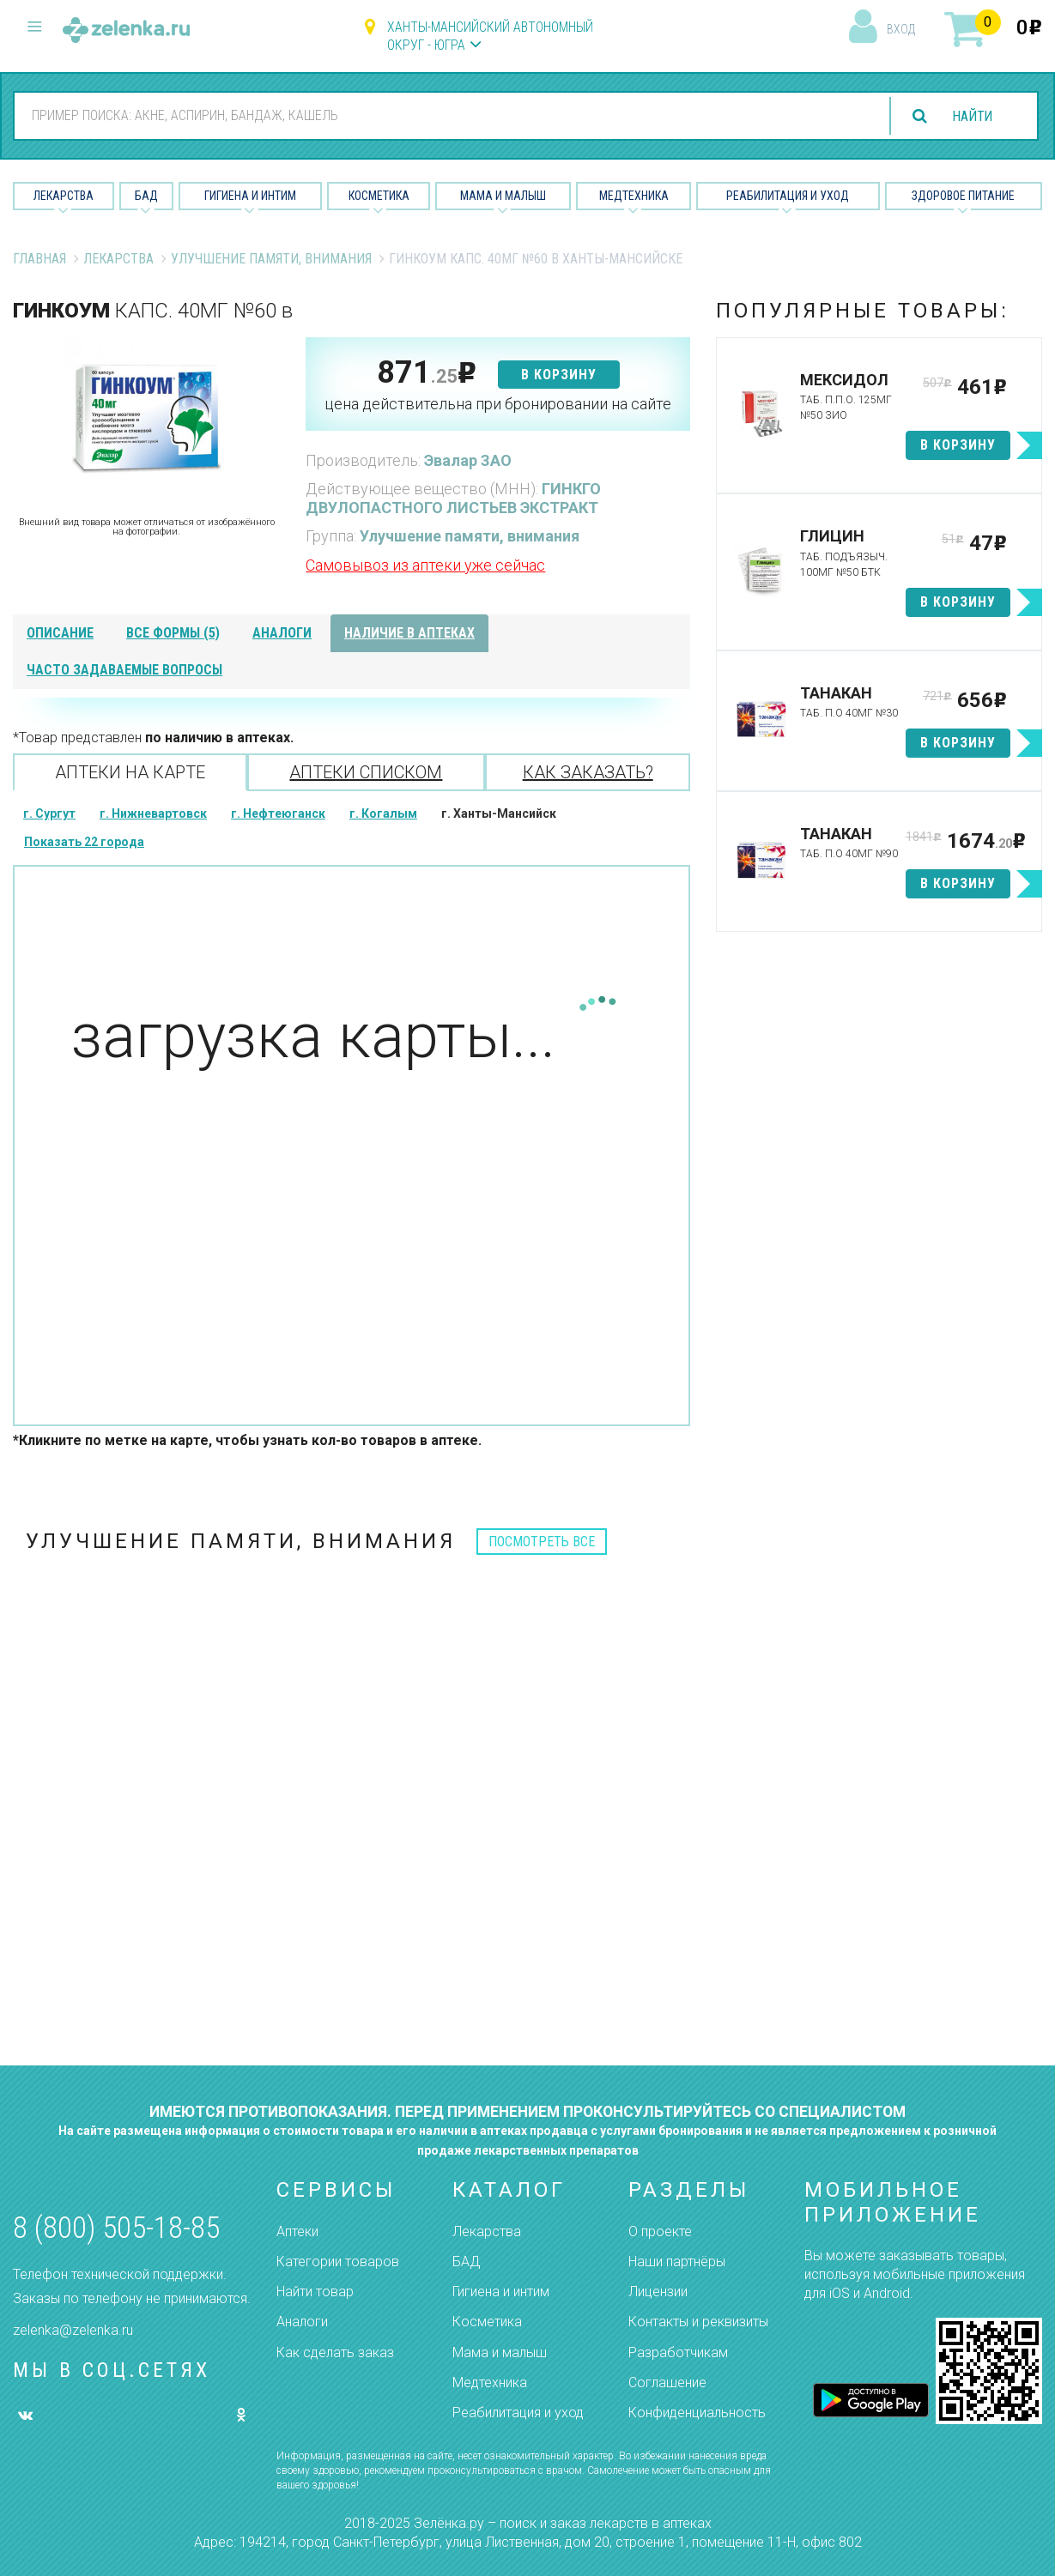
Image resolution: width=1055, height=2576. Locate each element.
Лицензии (658, 2291)
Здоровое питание (963, 196)
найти (970, 116)
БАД (146, 196)
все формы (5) (173, 633)
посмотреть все (541, 1541)
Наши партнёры (676, 2261)
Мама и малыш (503, 196)
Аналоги (302, 2321)
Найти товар (315, 2291)
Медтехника (634, 196)
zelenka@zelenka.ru (73, 2330)
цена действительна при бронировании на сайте (497, 404)
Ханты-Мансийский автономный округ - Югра (490, 36)
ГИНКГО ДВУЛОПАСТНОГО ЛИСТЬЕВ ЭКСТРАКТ (453, 498)
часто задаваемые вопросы (124, 670)
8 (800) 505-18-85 (116, 2228)
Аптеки (297, 2231)
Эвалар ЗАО (468, 460)
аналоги (282, 633)
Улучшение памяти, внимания (271, 259)
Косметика (379, 196)
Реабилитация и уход (787, 196)
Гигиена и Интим (250, 196)
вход (901, 29)
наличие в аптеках (409, 633)
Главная (39, 259)
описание (60, 633)
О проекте (660, 2231)
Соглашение (667, 2382)
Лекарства (63, 196)
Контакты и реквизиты (698, 2321)
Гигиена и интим (500, 2291)
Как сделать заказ (335, 2352)
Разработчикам (678, 2352)
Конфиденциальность (697, 2412)
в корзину (559, 374)
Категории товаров (337, 2261)
